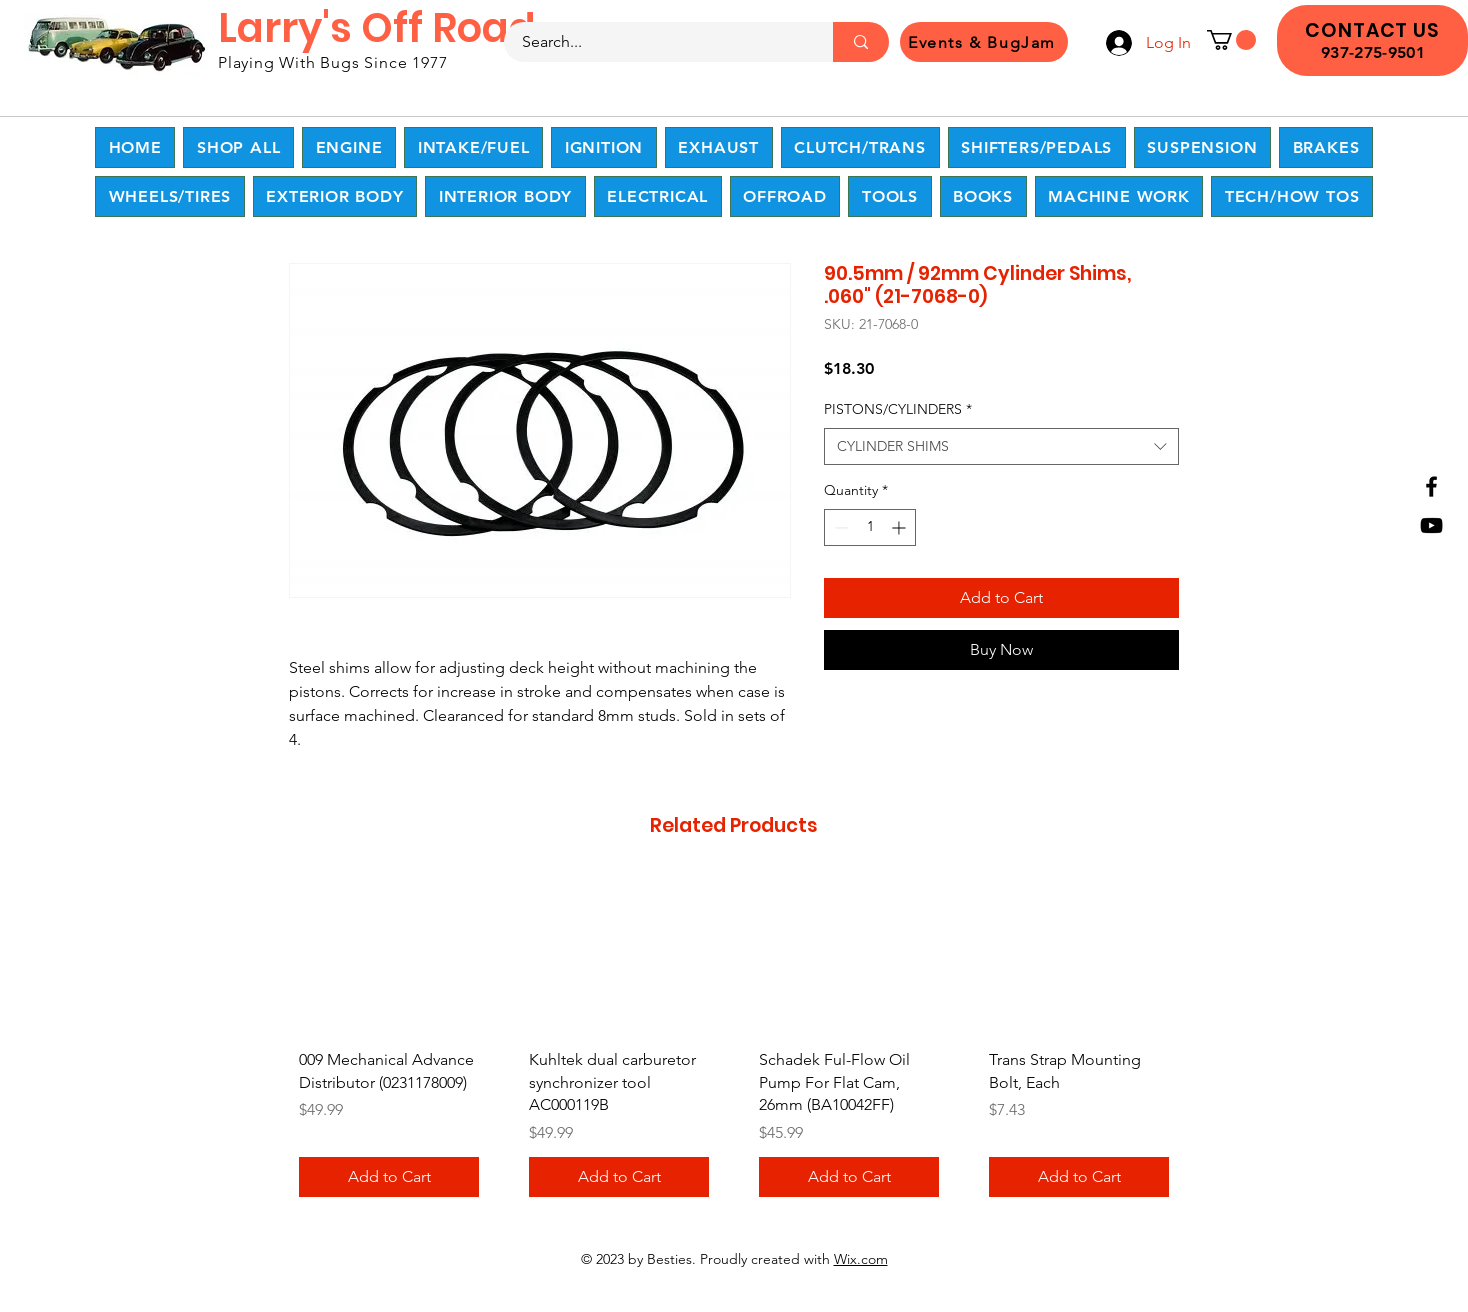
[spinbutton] (870, 527)
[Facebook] (1431, 486)
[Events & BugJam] (984, 42)
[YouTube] (1431, 525)
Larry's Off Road (377, 28)
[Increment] (900, 527)
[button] (1231, 40)
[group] (734, 1044)
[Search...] (656, 42)
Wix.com (861, 1259)
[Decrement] (839, 527)
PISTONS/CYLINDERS (898, 409)
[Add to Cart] (389, 1177)
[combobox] (1001, 447)
